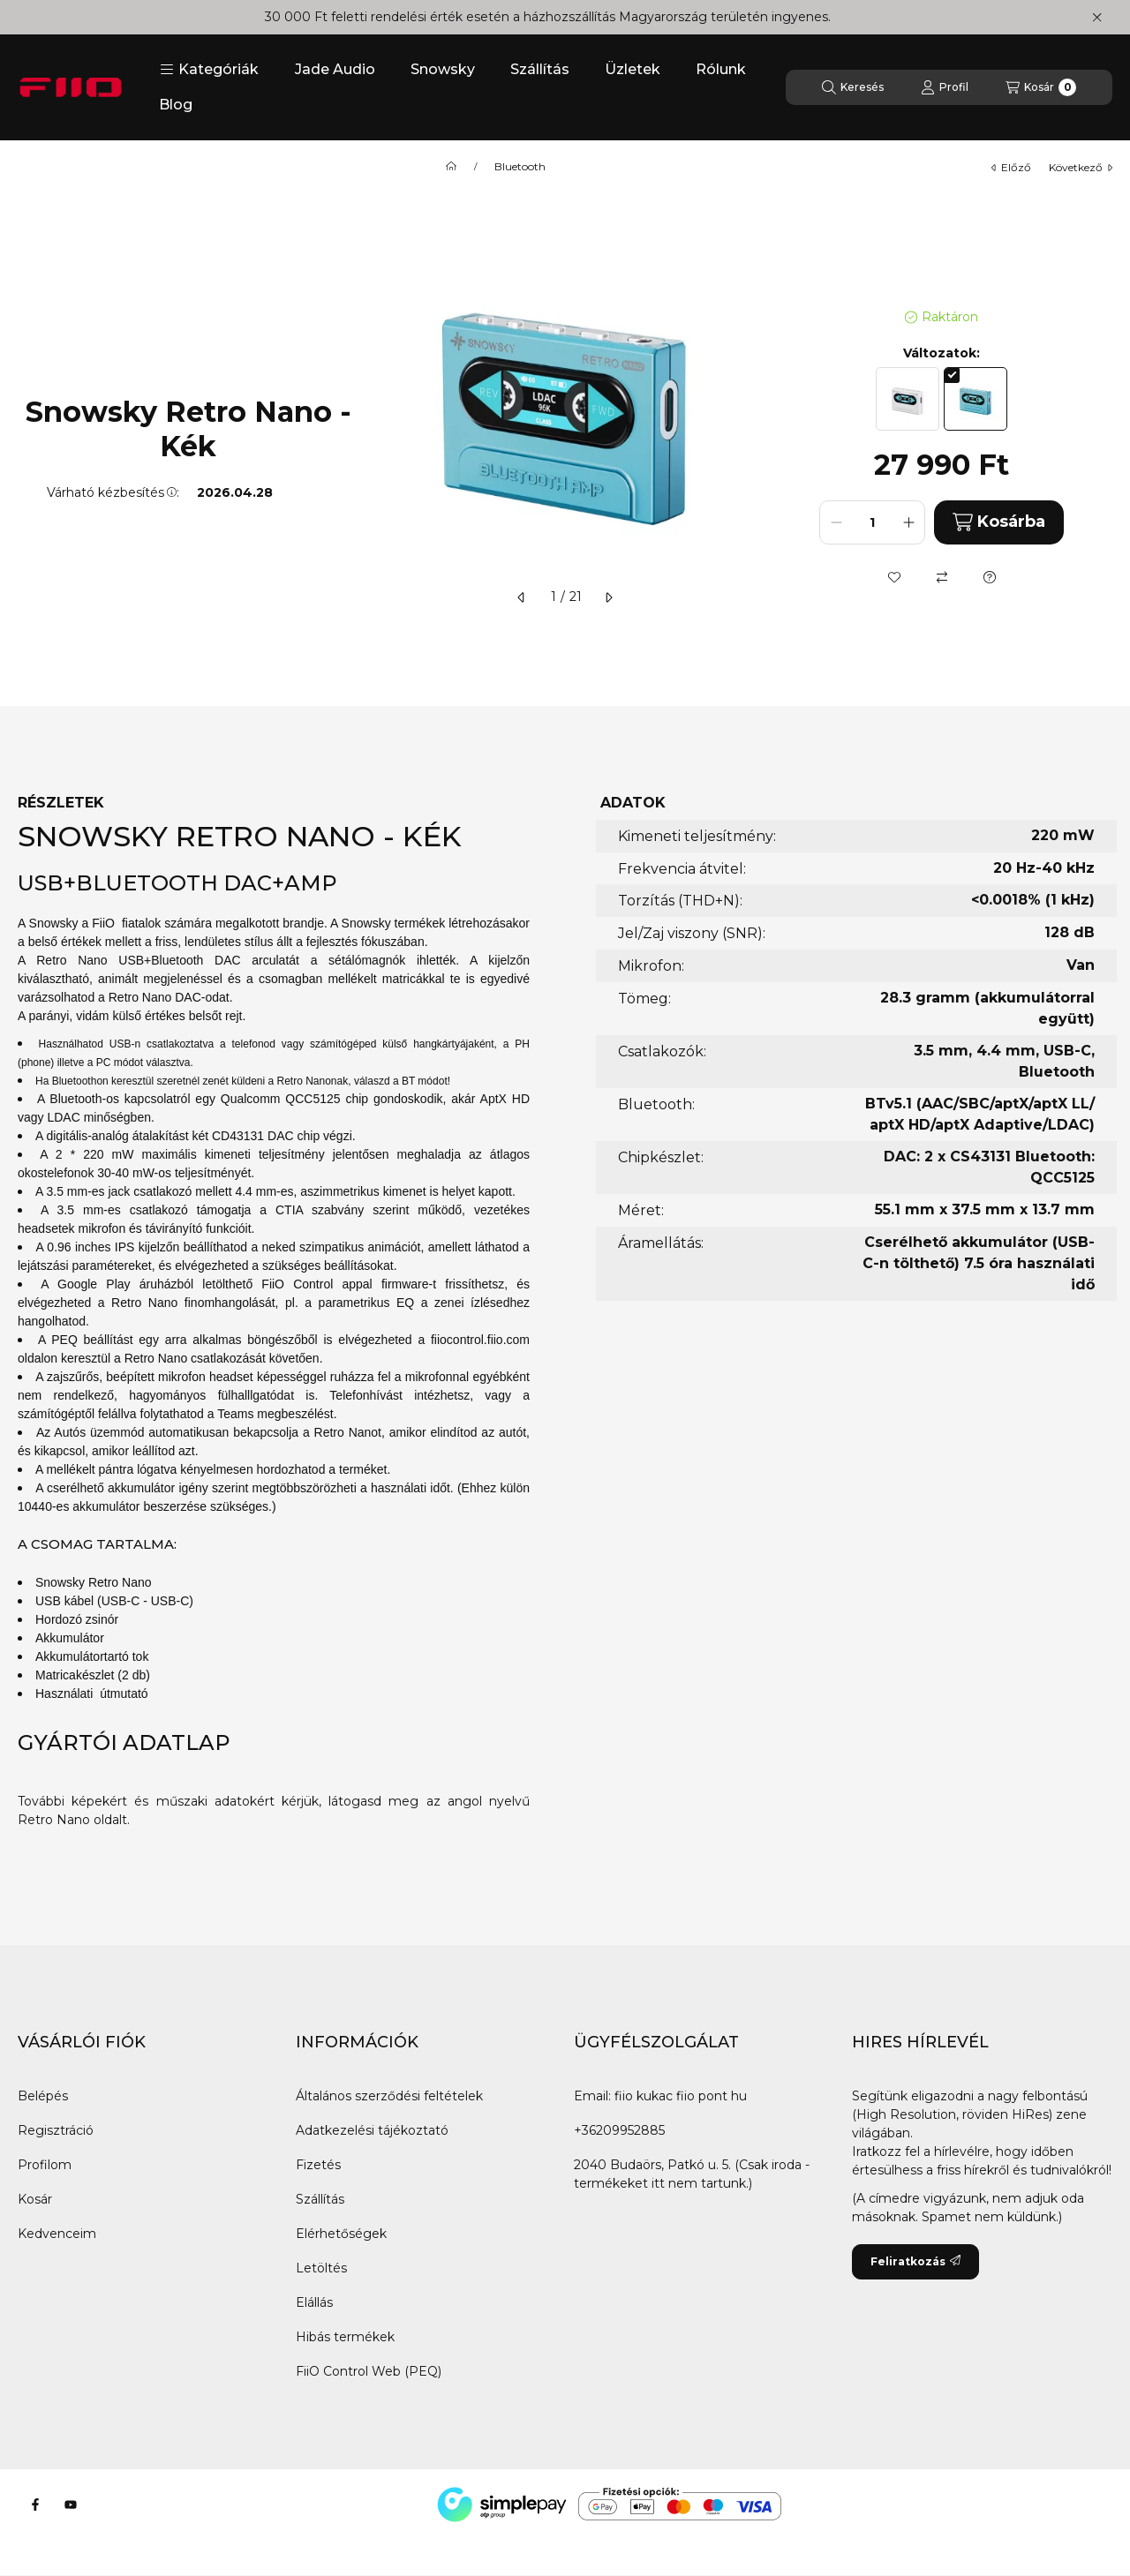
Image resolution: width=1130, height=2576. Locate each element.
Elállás (314, 2302)
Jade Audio (335, 69)
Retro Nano (54, 1820)
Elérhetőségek (341, 2234)
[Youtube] (70, 2504)
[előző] (521, 597)
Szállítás (539, 69)
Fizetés (318, 2165)
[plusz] (908, 522)
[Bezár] (1096, 17)
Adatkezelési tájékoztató (372, 2130)
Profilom (45, 2165)
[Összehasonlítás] (942, 577)
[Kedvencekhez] (894, 577)
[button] (209, 69)
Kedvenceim (57, 2234)
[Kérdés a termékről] (990, 577)
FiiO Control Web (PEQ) (368, 2371)
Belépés (43, 2096)
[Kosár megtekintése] (1041, 87)
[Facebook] (35, 2504)
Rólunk (721, 69)
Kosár (35, 2199)
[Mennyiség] (872, 522)
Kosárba (999, 522)
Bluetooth (520, 167)
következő (1080, 167)
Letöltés (321, 2268)
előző (1011, 167)
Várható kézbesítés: (113, 492)
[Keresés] (853, 87)
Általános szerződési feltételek (389, 2096)
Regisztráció (56, 2130)
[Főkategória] (451, 167)
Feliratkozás (915, 2261)
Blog (175, 104)
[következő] (608, 597)
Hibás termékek (345, 2337)
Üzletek (632, 69)
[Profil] (944, 87)
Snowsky (443, 69)
